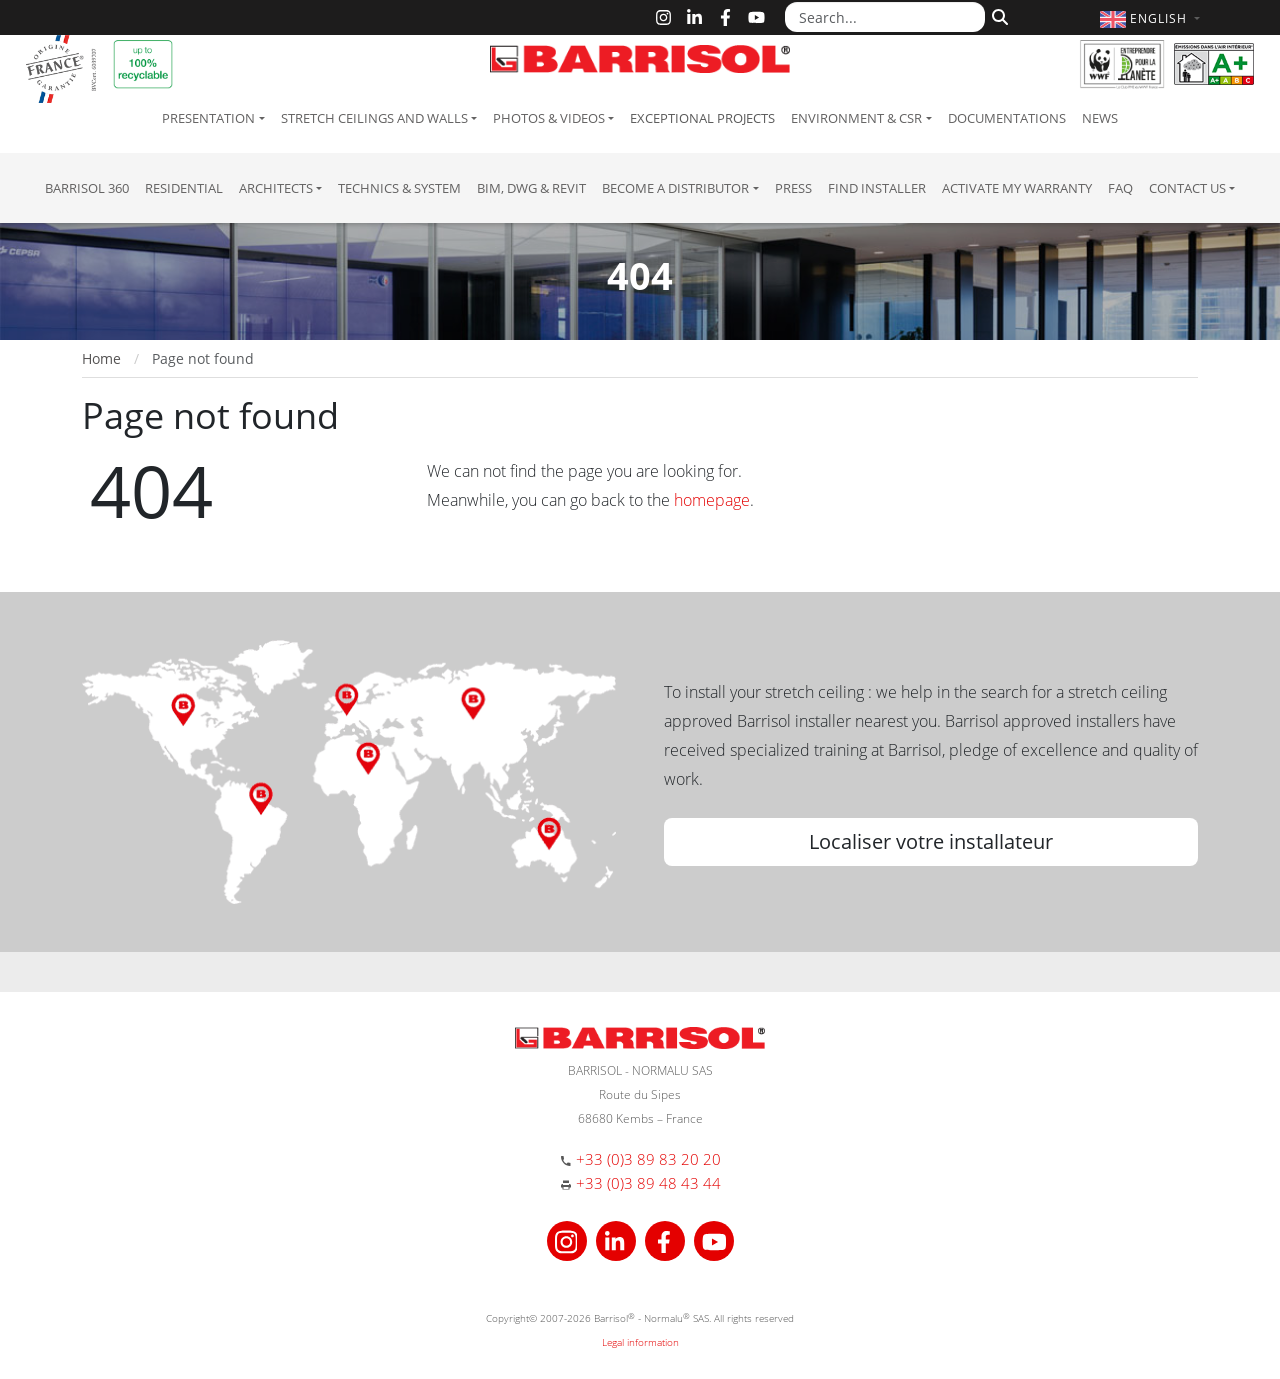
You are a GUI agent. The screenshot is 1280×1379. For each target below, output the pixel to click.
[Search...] (885, 17)
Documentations (1007, 118)
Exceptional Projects (702, 118)
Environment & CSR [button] (856, 118)
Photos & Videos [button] (549, 118)
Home (101, 358)
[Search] (997, 15)
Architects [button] (276, 188)
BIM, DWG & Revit (531, 188)
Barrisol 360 (87, 188)
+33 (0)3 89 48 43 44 (648, 1183)
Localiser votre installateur (931, 841)
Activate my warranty (1017, 188)
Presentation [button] (208, 118)
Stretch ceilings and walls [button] (374, 118)
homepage (712, 500)
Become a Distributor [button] (675, 188)
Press (793, 188)
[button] (1152, 18)
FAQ (1120, 188)
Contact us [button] (1187, 188)
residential (184, 188)
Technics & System (399, 188)
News (1100, 118)
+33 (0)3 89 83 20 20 (648, 1159)
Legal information (640, 1342)
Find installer (877, 188)
